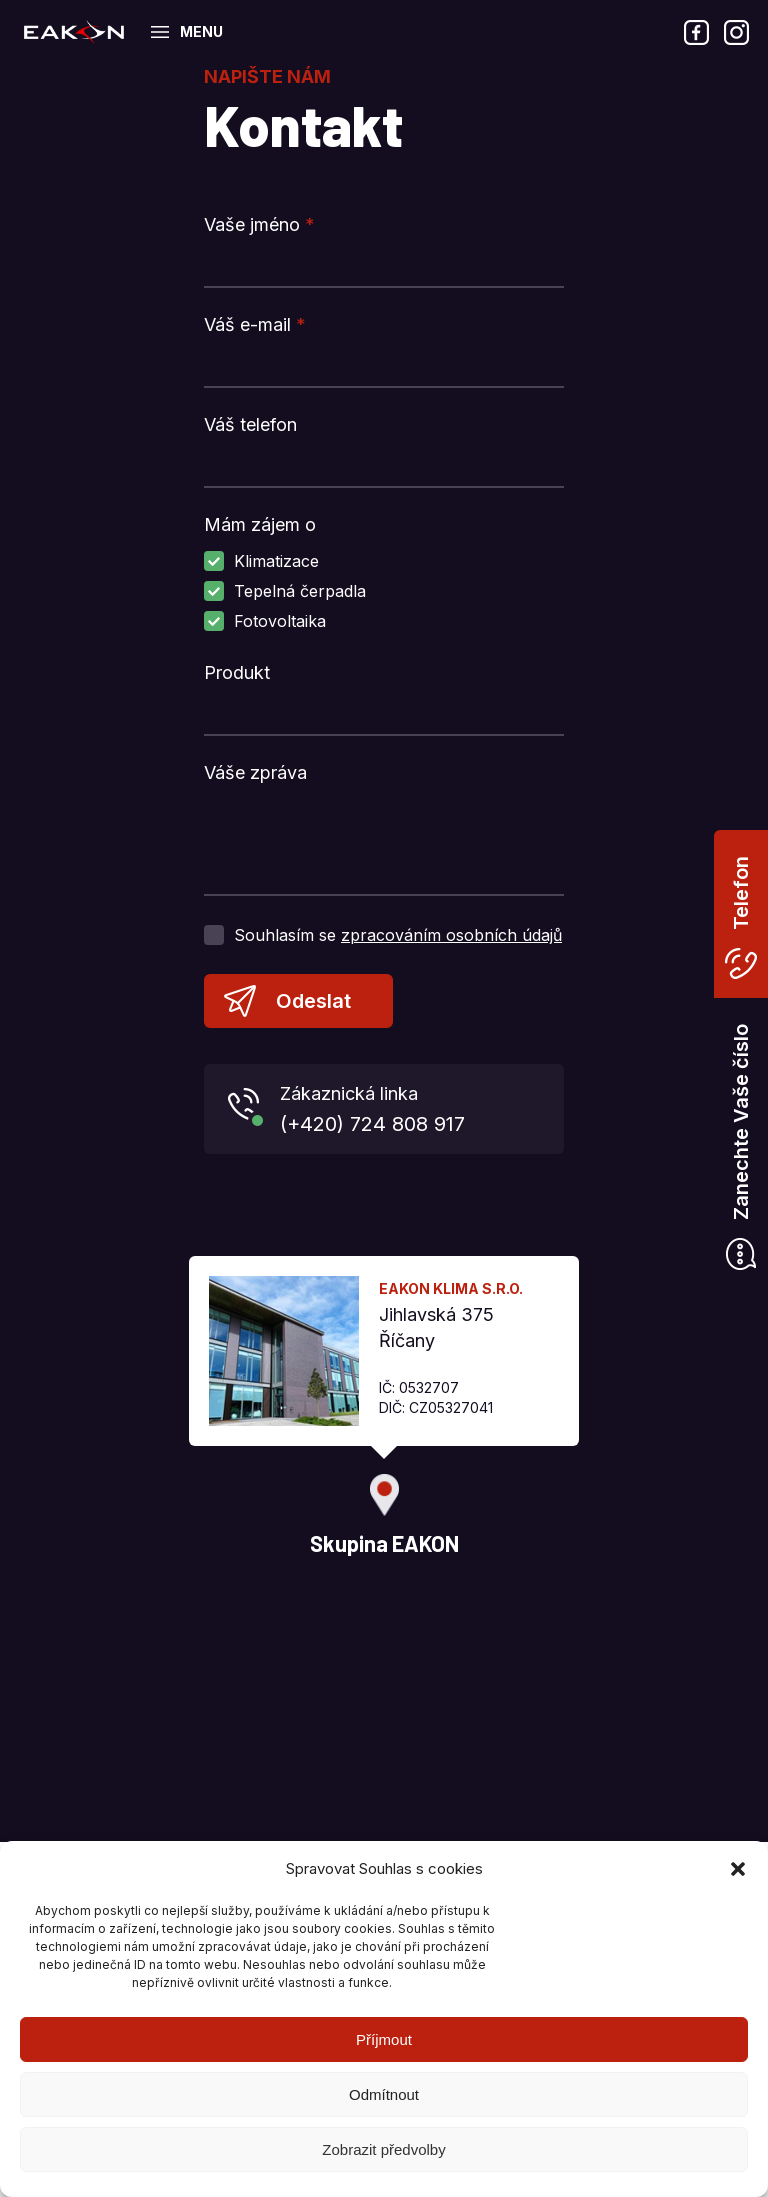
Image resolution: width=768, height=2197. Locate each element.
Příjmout (384, 2039)
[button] (738, 1869)
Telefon (741, 893)
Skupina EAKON (74, 32)
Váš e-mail (255, 324)
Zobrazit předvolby (383, 2149)
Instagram (736, 32)
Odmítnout (384, 2094)
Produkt (237, 672)
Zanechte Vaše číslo (741, 1122)
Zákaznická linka (414, 1111)
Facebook (696, 32)
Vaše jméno (259, 224)
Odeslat (313, 1001)
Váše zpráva (255, 772)
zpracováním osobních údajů (451, 935)
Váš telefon (250, 424)
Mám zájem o (260, 524)
